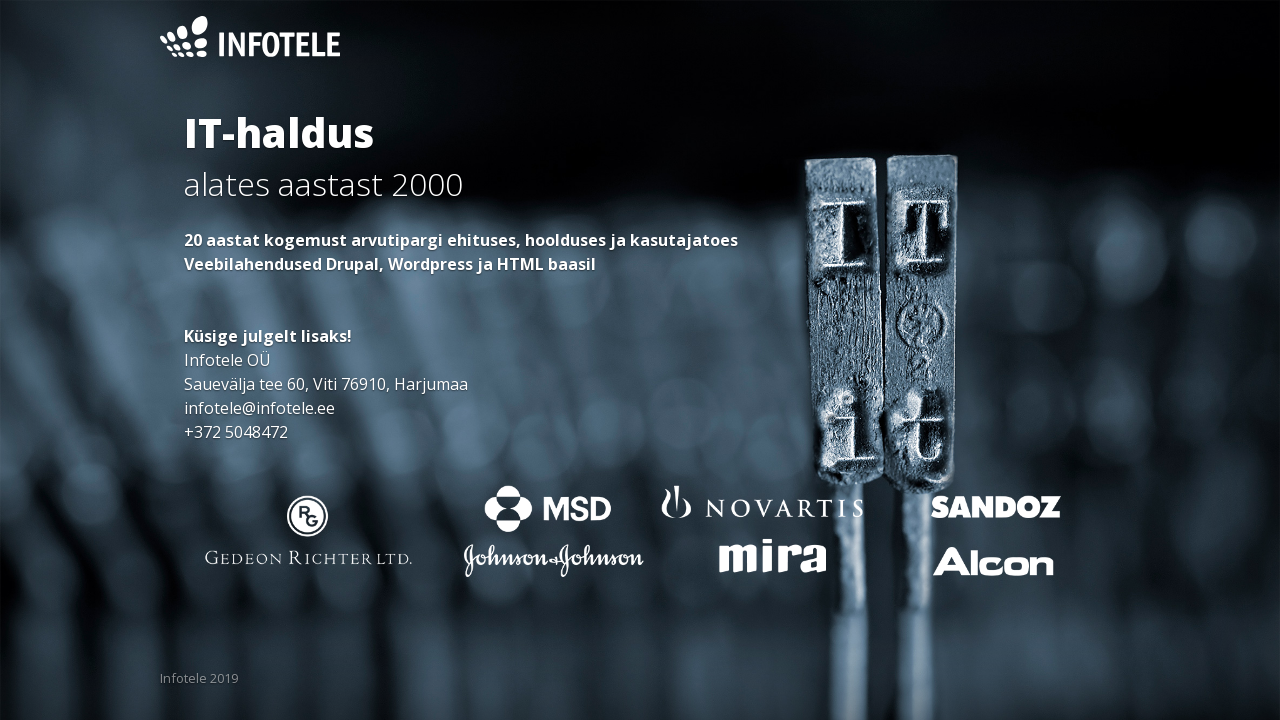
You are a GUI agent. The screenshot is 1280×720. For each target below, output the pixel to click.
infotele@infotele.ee (259, 408)
